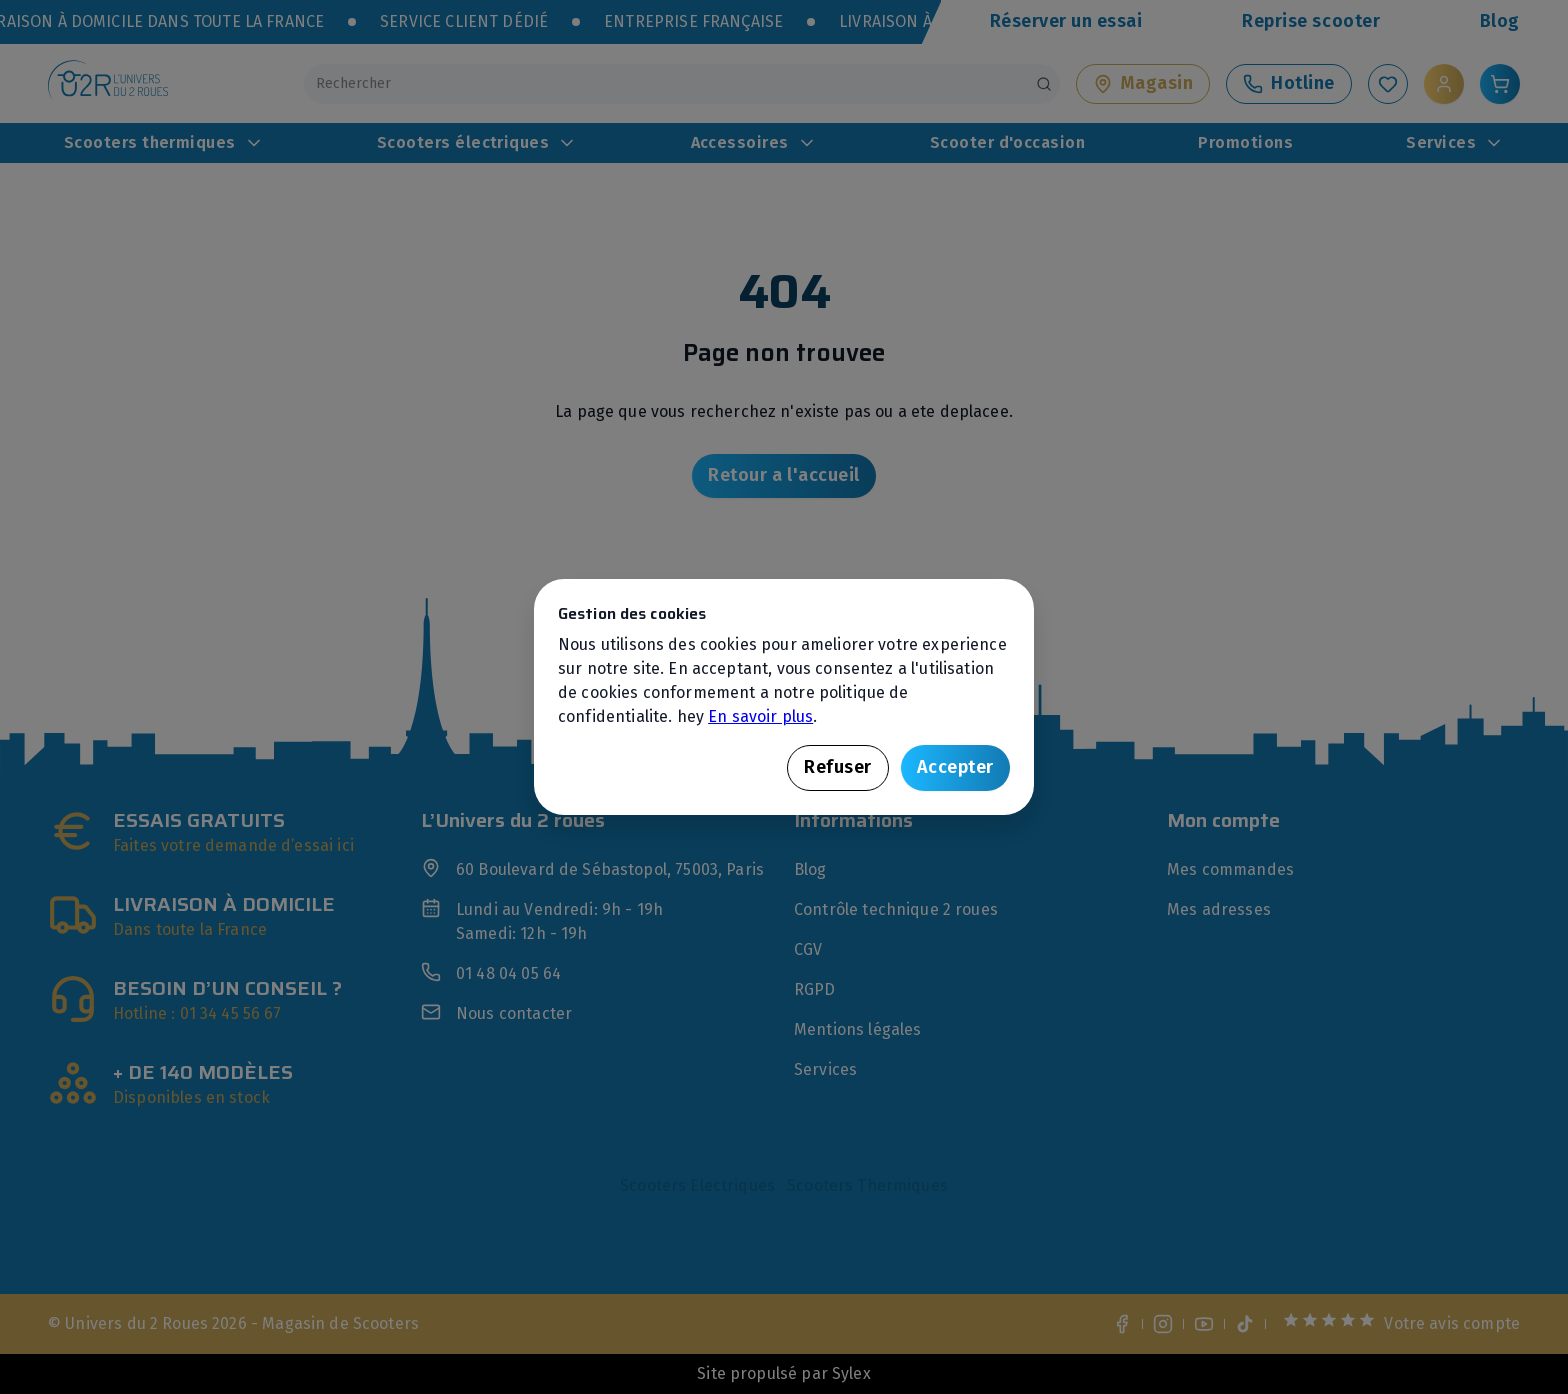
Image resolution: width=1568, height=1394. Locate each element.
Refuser (838, 767)
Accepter (955, 767)
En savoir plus (760, 716)
